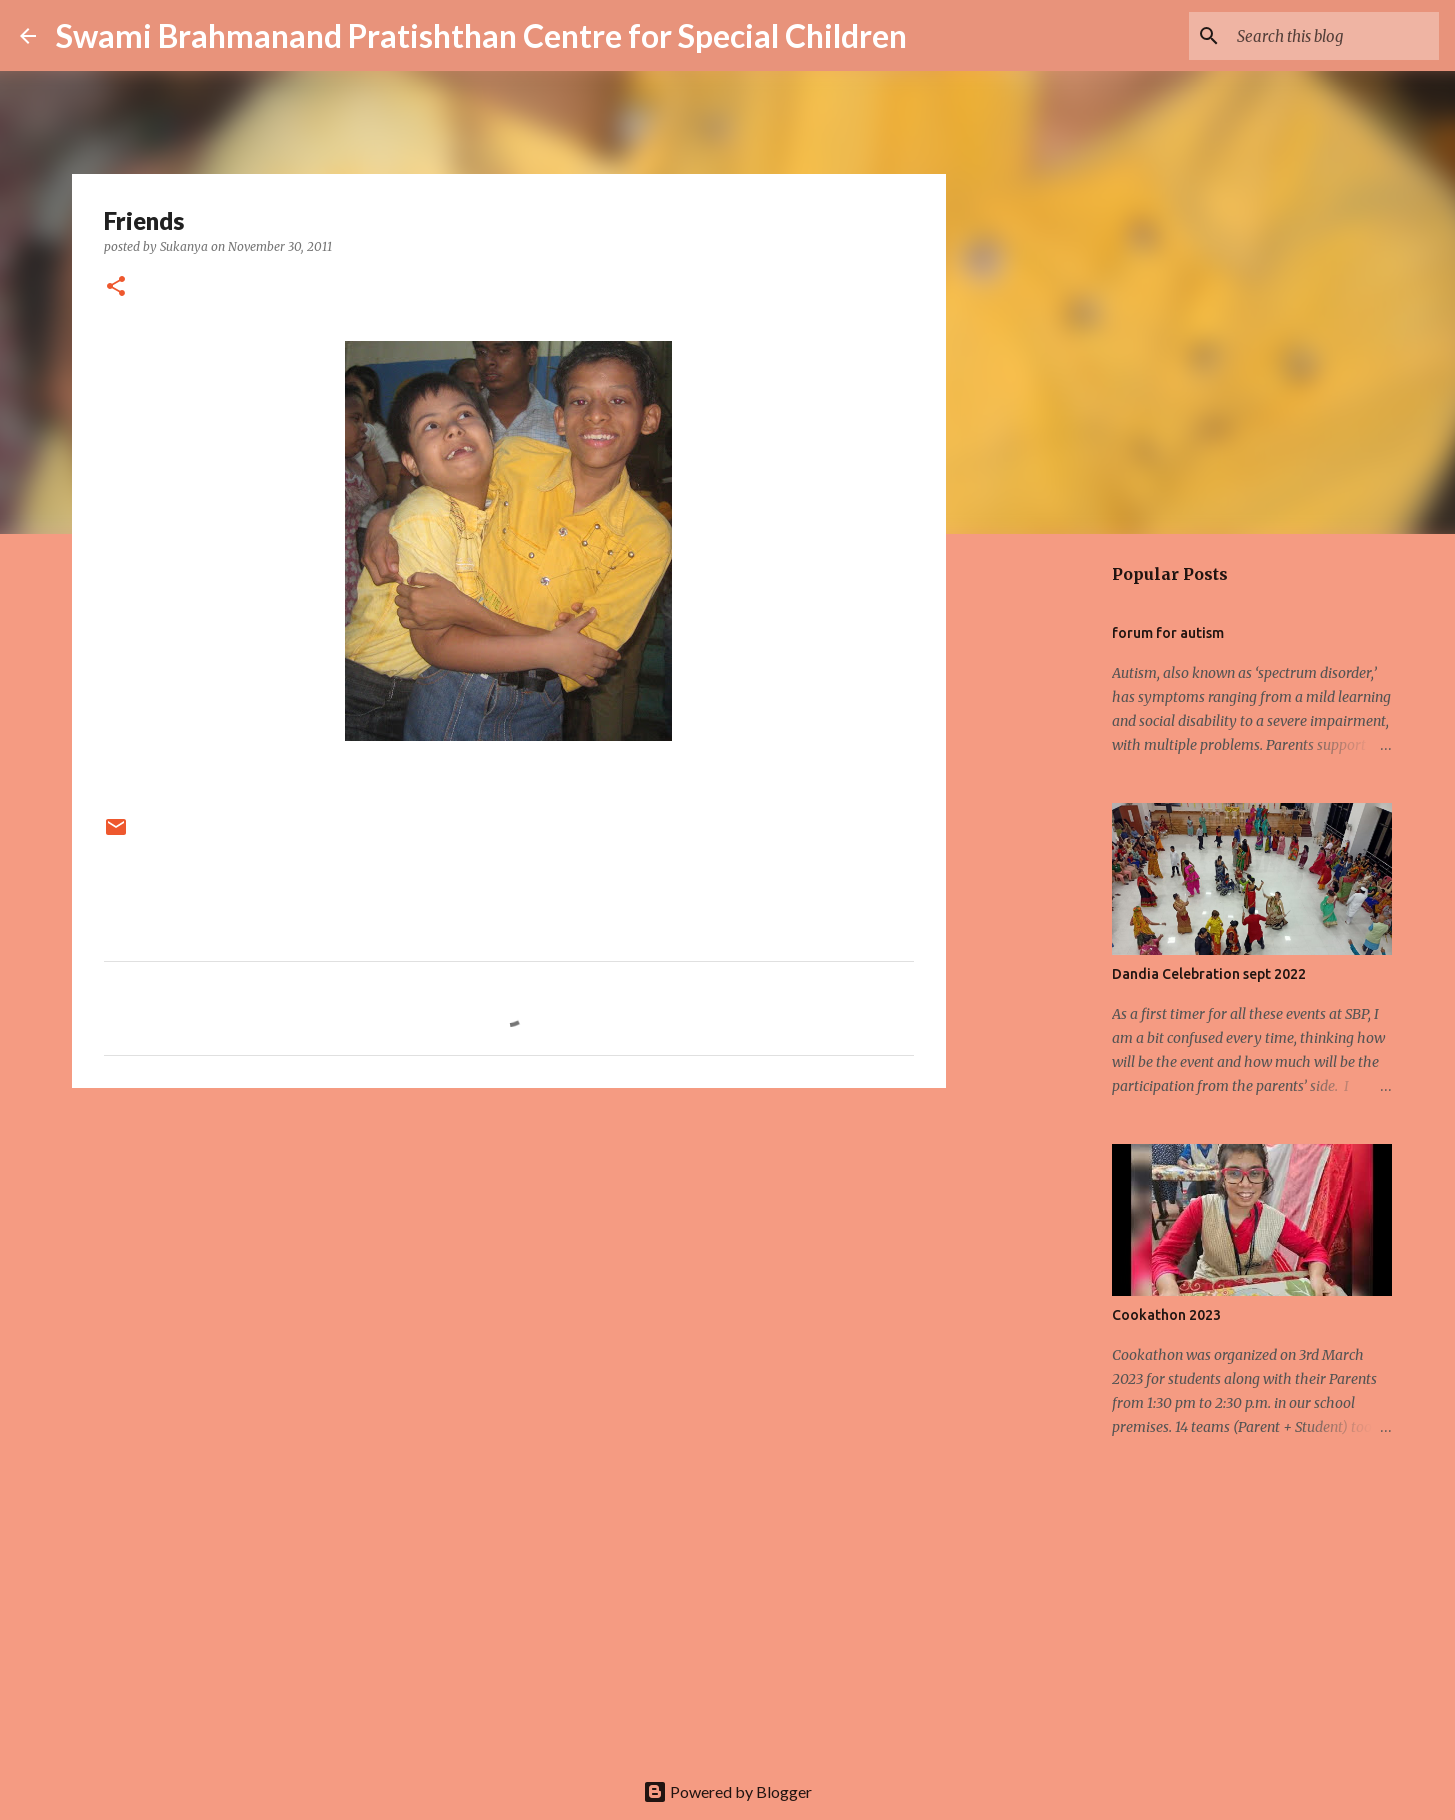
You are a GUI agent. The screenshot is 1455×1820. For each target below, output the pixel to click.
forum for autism (1168, 633)
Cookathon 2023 (1166, 1315)
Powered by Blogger (727, 1791)
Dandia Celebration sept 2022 (1209, 974)
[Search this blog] (1334, 36)
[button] (116, 287)
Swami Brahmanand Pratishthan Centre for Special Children (481, 35)
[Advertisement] (509, 1258)
